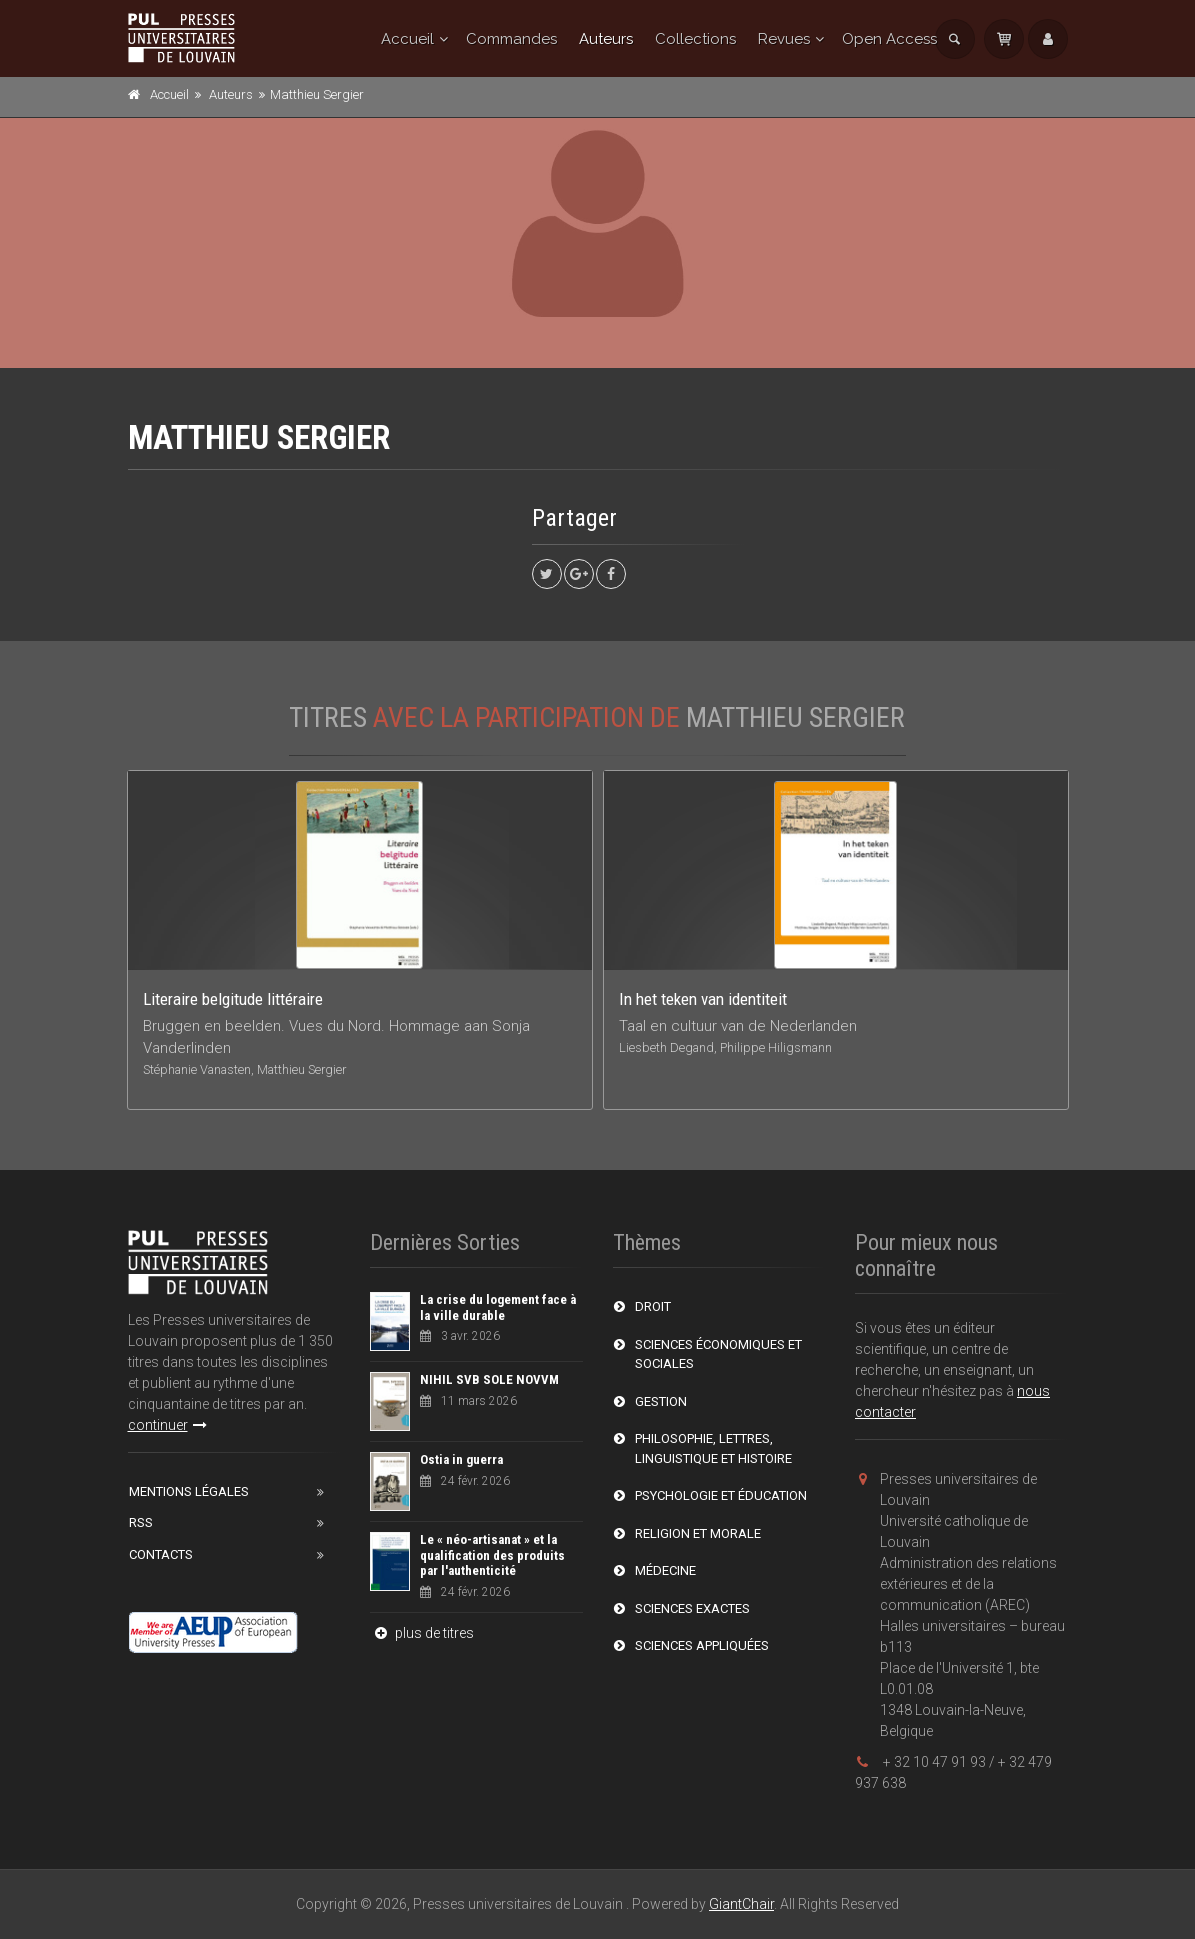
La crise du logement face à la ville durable (498, 1307)
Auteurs (606, 39)
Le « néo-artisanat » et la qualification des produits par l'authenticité (492, 1555)
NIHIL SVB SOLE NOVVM (489, 1379)
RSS (141, 1522)
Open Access (889, 39)
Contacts (161, 1554)
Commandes (511, 39)
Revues (784, 39)
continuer (167, 1425)
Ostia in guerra (461, 1459)
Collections (695, 39)
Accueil (407, 39)
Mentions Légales (189, 1491)
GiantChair (741, 1904)
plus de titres (422, 1633)
